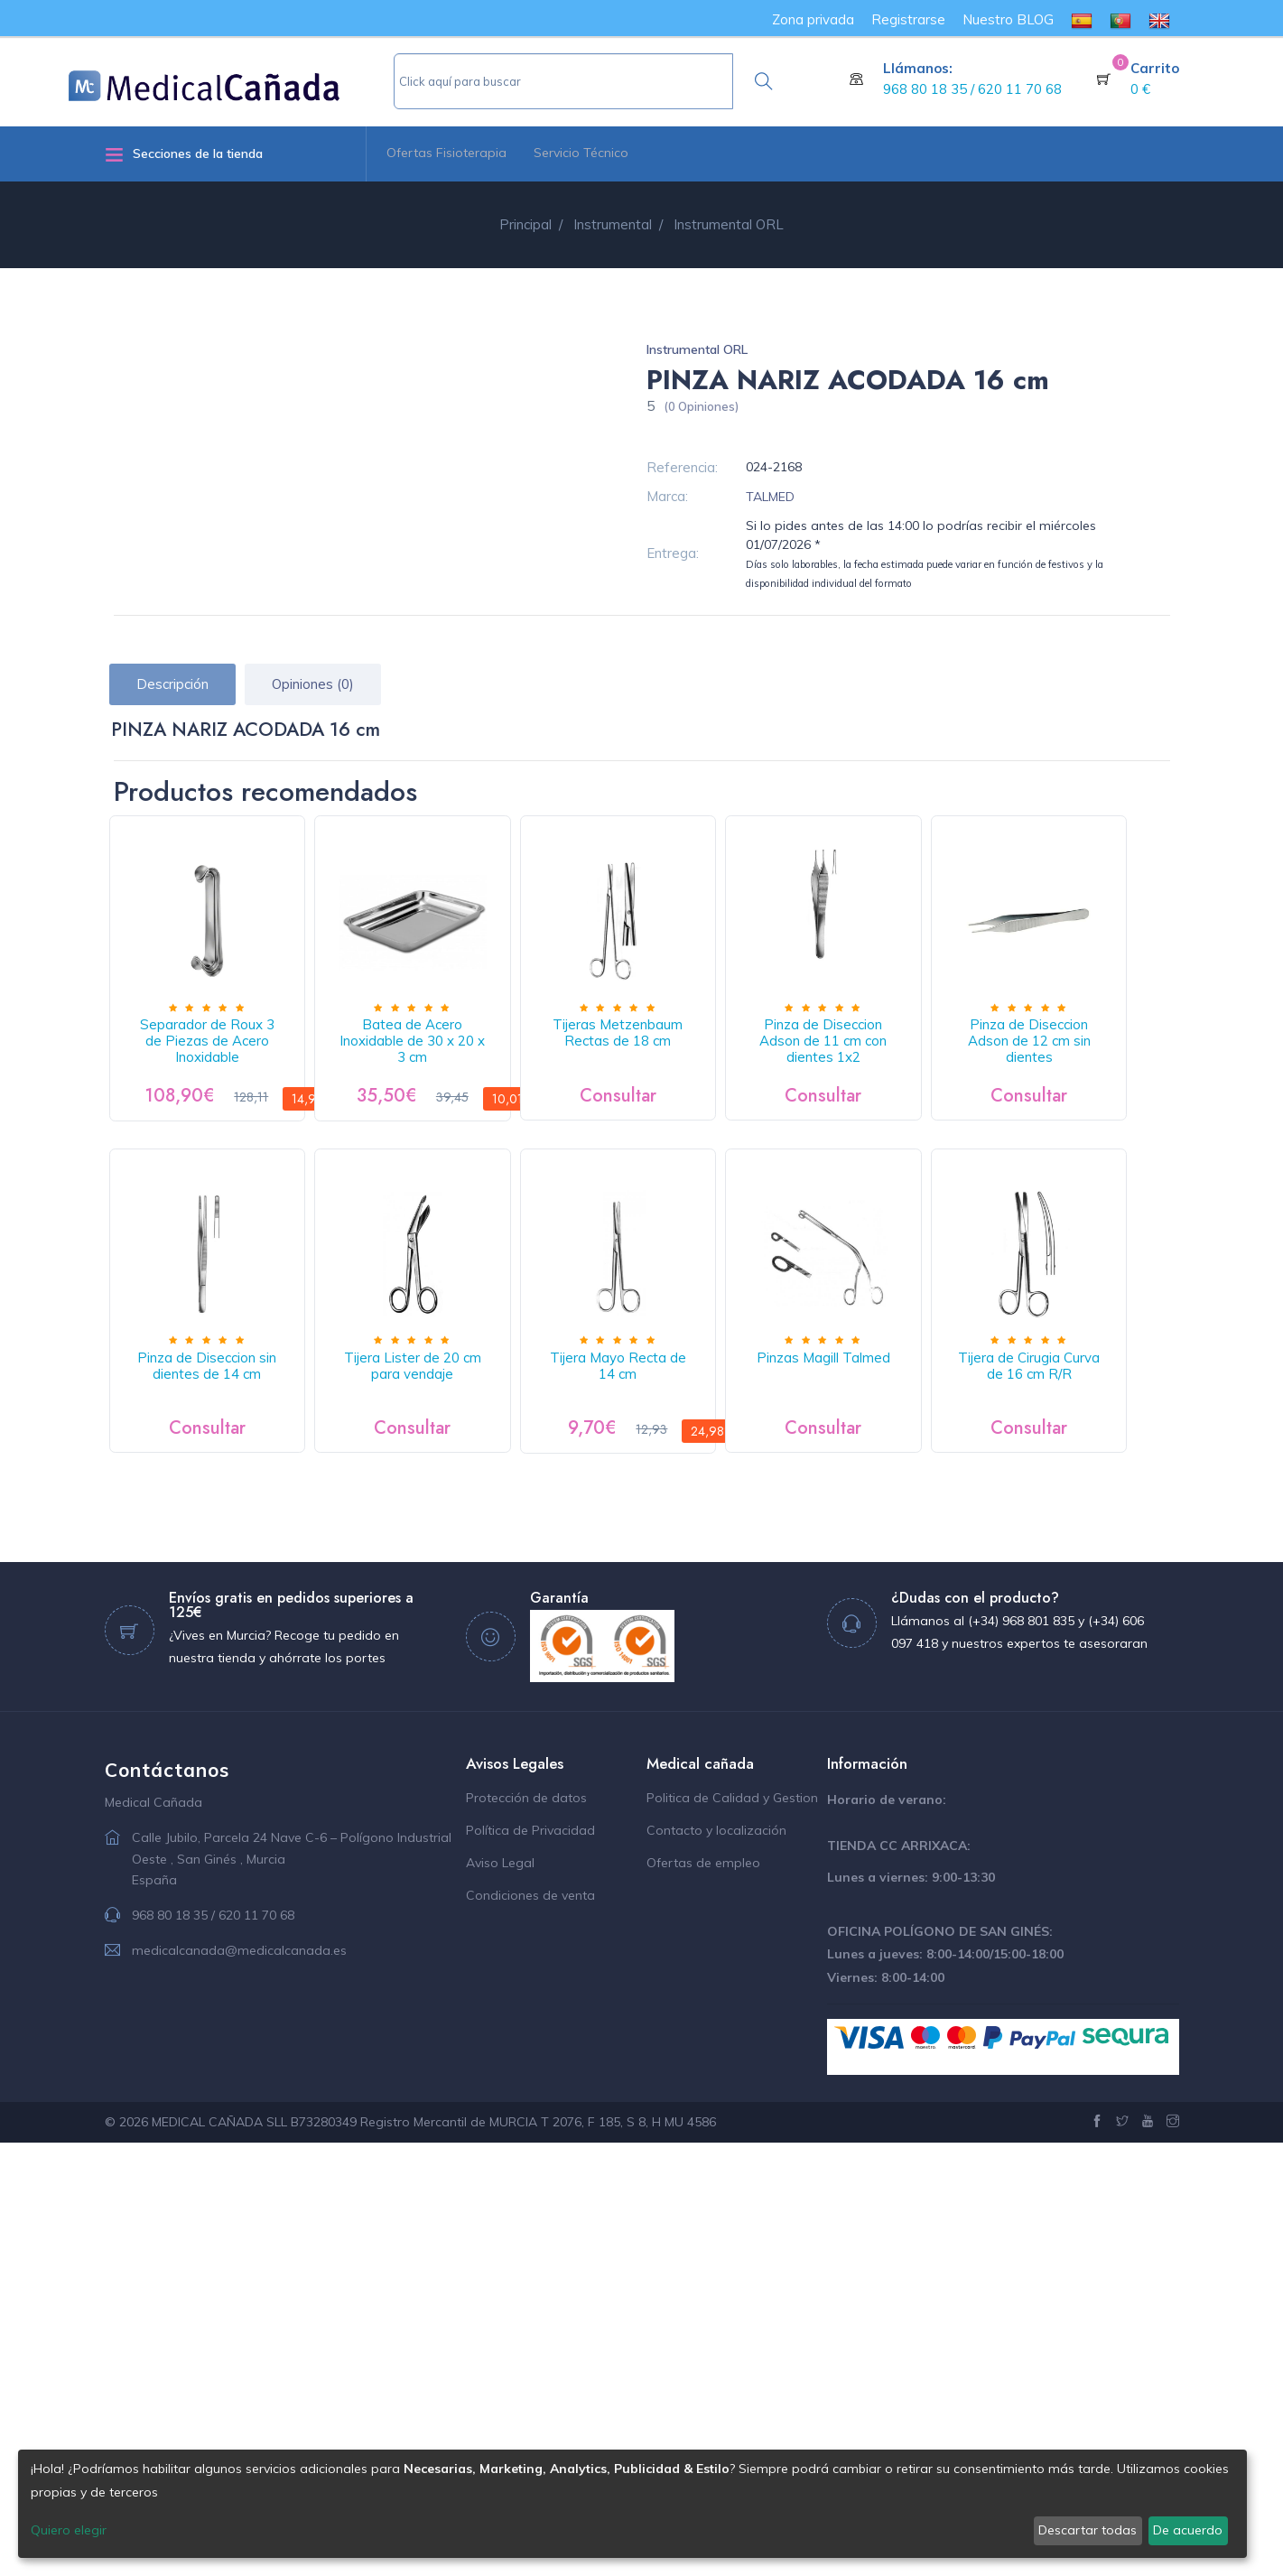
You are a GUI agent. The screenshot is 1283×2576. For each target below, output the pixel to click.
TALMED (770, 496)
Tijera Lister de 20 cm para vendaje (702, 1433)
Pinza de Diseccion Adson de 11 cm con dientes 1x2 (942, 1066)
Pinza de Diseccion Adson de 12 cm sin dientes (224, 1433)
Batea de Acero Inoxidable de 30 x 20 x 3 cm (463, 1066)
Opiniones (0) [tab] (313, 684)
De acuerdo (1188, 2530)
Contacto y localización (716, 2263)
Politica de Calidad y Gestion (732, 2231)
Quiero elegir (69, 2530)
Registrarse (908, 19)
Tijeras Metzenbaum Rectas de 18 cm (702, 1066)
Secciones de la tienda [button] (184, 153)
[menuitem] (1081, 19)
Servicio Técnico (581, 152)
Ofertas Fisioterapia (446, 152)
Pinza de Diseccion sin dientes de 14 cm (463, 1433)
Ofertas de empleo (703, 2296)
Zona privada (813, 19)
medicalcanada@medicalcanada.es (239, 2384)
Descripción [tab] (172, 684)
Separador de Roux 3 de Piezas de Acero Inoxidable (224, 1066)
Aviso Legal (500, 2296)
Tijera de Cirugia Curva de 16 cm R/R (463, 1800)
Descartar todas (1087, 2530)
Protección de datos (526, 2231)
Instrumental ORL (697, 349)
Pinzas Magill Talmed (224, 1791)
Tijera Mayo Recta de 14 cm (942, 1425)
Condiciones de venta (530, 2328)
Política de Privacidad (530, 2263)
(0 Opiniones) (701, 406)
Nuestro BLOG (1008, 19)
